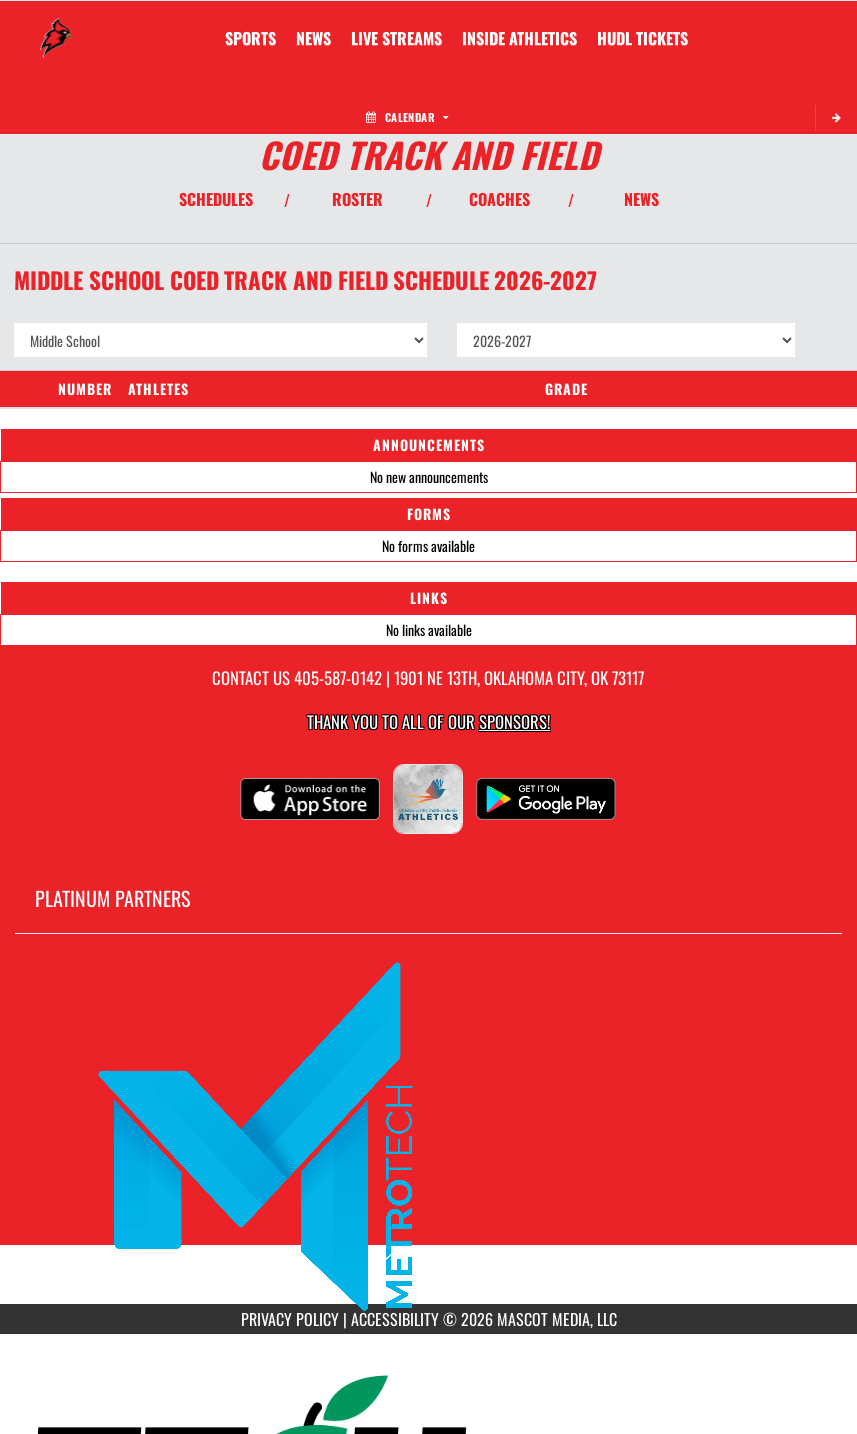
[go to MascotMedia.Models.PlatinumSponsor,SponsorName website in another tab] (428, 1134)
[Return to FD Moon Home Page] (56, 26)
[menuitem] (313, 38)
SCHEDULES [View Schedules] (216, 199)
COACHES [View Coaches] (499, 199)
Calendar (407, 117)
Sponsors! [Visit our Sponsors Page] (514, 721)
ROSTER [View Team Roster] (357, 199)
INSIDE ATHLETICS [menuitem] (519, 38)
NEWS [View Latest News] (641, 199)
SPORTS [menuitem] (250, 38)
